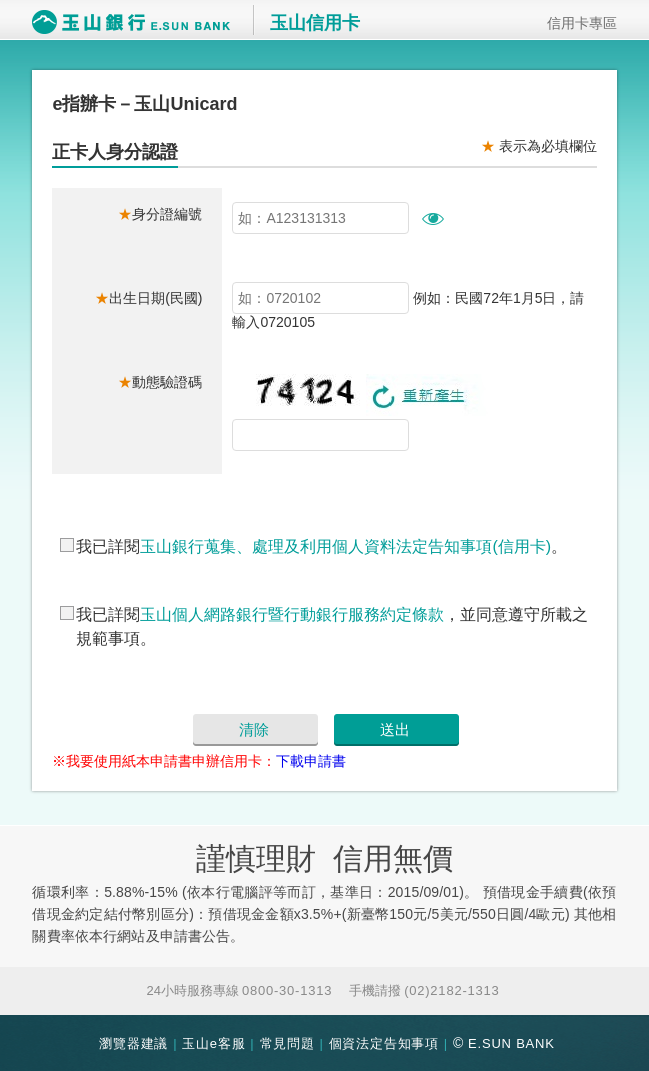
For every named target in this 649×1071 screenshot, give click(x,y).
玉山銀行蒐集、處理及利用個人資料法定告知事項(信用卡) (345, 546)
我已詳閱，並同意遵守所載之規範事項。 (332, 626)
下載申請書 (311, 761)
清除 (254, 729)
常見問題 (287, 1043)
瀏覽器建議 (133, 1043)
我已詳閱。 (321, 546)
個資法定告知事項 (384, 1043)
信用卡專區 (575, 22)
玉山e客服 (213, 1043)
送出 (395, 729)
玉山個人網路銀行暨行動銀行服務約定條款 (292, 614)
